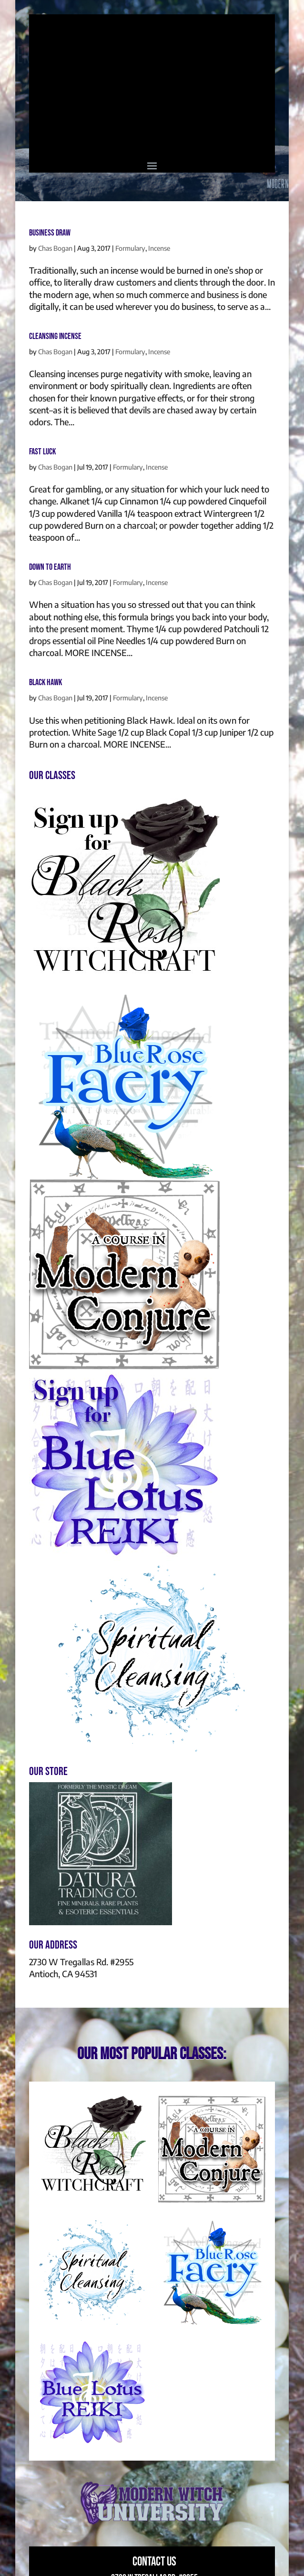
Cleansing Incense (55, 336)
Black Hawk (45, 682)
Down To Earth (50, 567)
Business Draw (50, 233)
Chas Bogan (55, 248)
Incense (159, 248)
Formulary (130, 248)
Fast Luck (42, 452)
